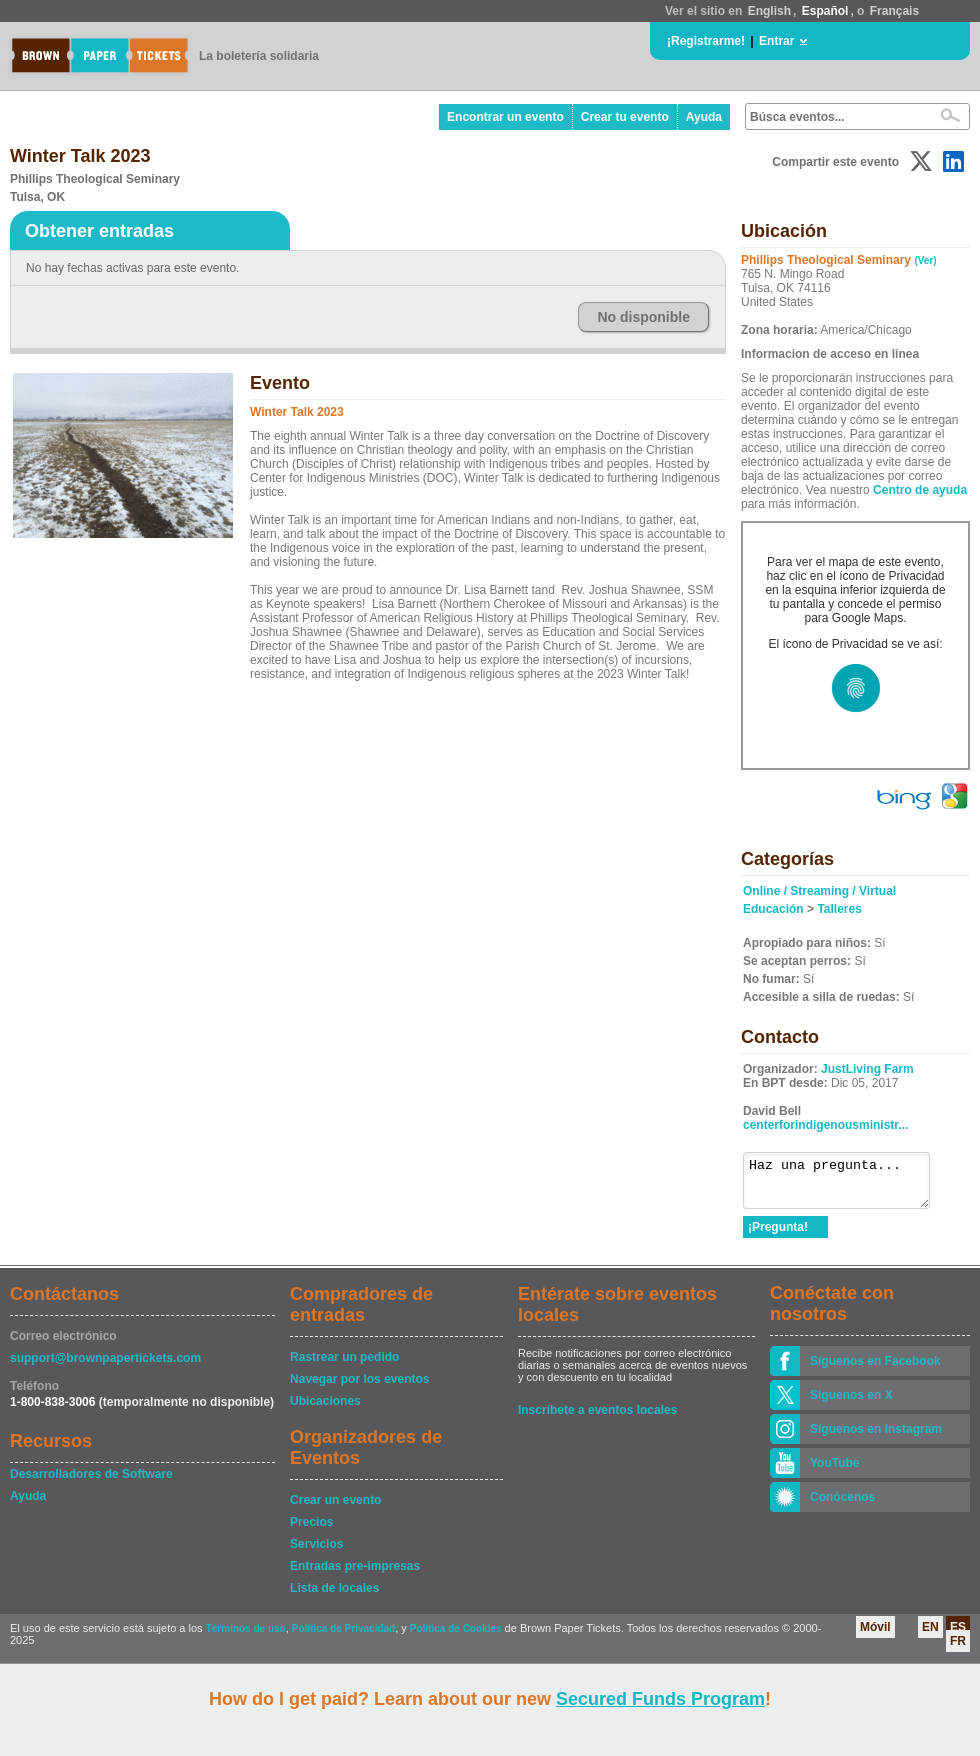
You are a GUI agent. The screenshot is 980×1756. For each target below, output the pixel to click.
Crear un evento (335, 1509)
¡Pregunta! (778, 1236)
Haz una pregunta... (846, 1185)
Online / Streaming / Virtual (819, 891)
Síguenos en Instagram (876, 1438)
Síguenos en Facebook (875, 1370)
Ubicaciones (325, 1410)
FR (958, 1650)
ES (958, 1636)
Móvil (875, 1636)
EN (930, 1636)
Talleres (839, 909)
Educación (773, 909)
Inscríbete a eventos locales (597, 1419)
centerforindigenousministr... (825, 1125)
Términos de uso (246, 1637)
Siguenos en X (851, 1404)
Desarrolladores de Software (91, 1483)
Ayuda (704, 117)
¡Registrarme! (706, 41)
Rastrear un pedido (344, 1366)
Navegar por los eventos (359, 1388)
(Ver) (925, 260)
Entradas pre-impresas (355, 1575)
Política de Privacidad (343, 1637)
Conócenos (842, 1506)
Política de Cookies (456, 1637)
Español (825, 11)
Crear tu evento (625, 117)
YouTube (835, 1472)
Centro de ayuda (920, 490)
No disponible (643, 317)
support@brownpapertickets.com (105, 1367)
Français (894, 11)
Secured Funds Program (660, 1699)
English (769, 11)
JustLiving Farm (867, 1069)
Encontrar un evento (505, 117)
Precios (311, 1531)
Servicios (316, 1553)
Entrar (776, 41)
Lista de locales (334, 1597)
